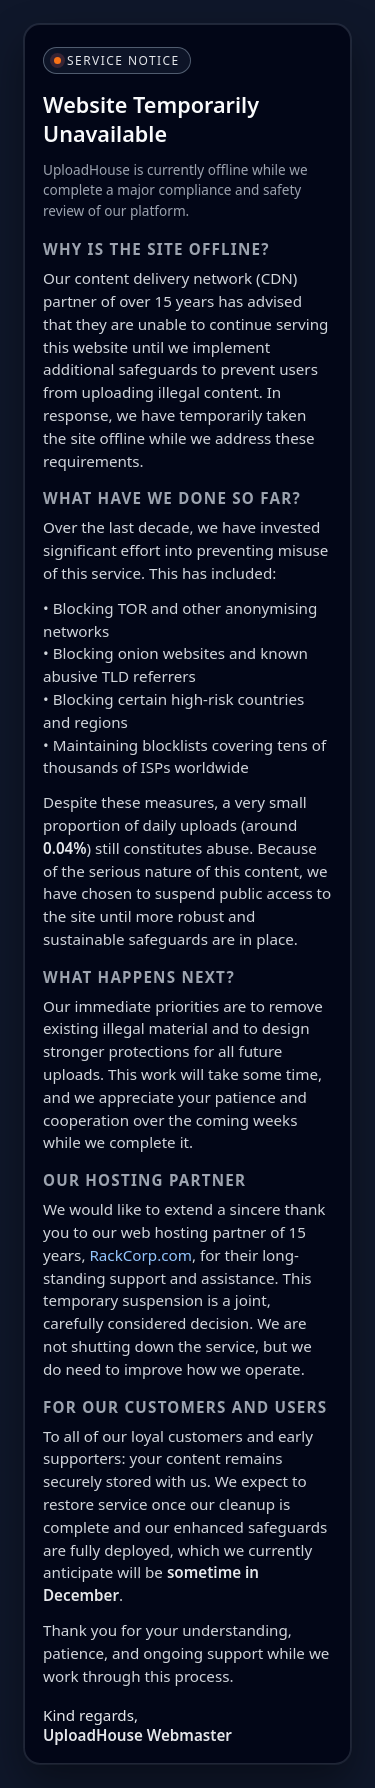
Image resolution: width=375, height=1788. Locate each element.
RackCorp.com (140, 1255)
